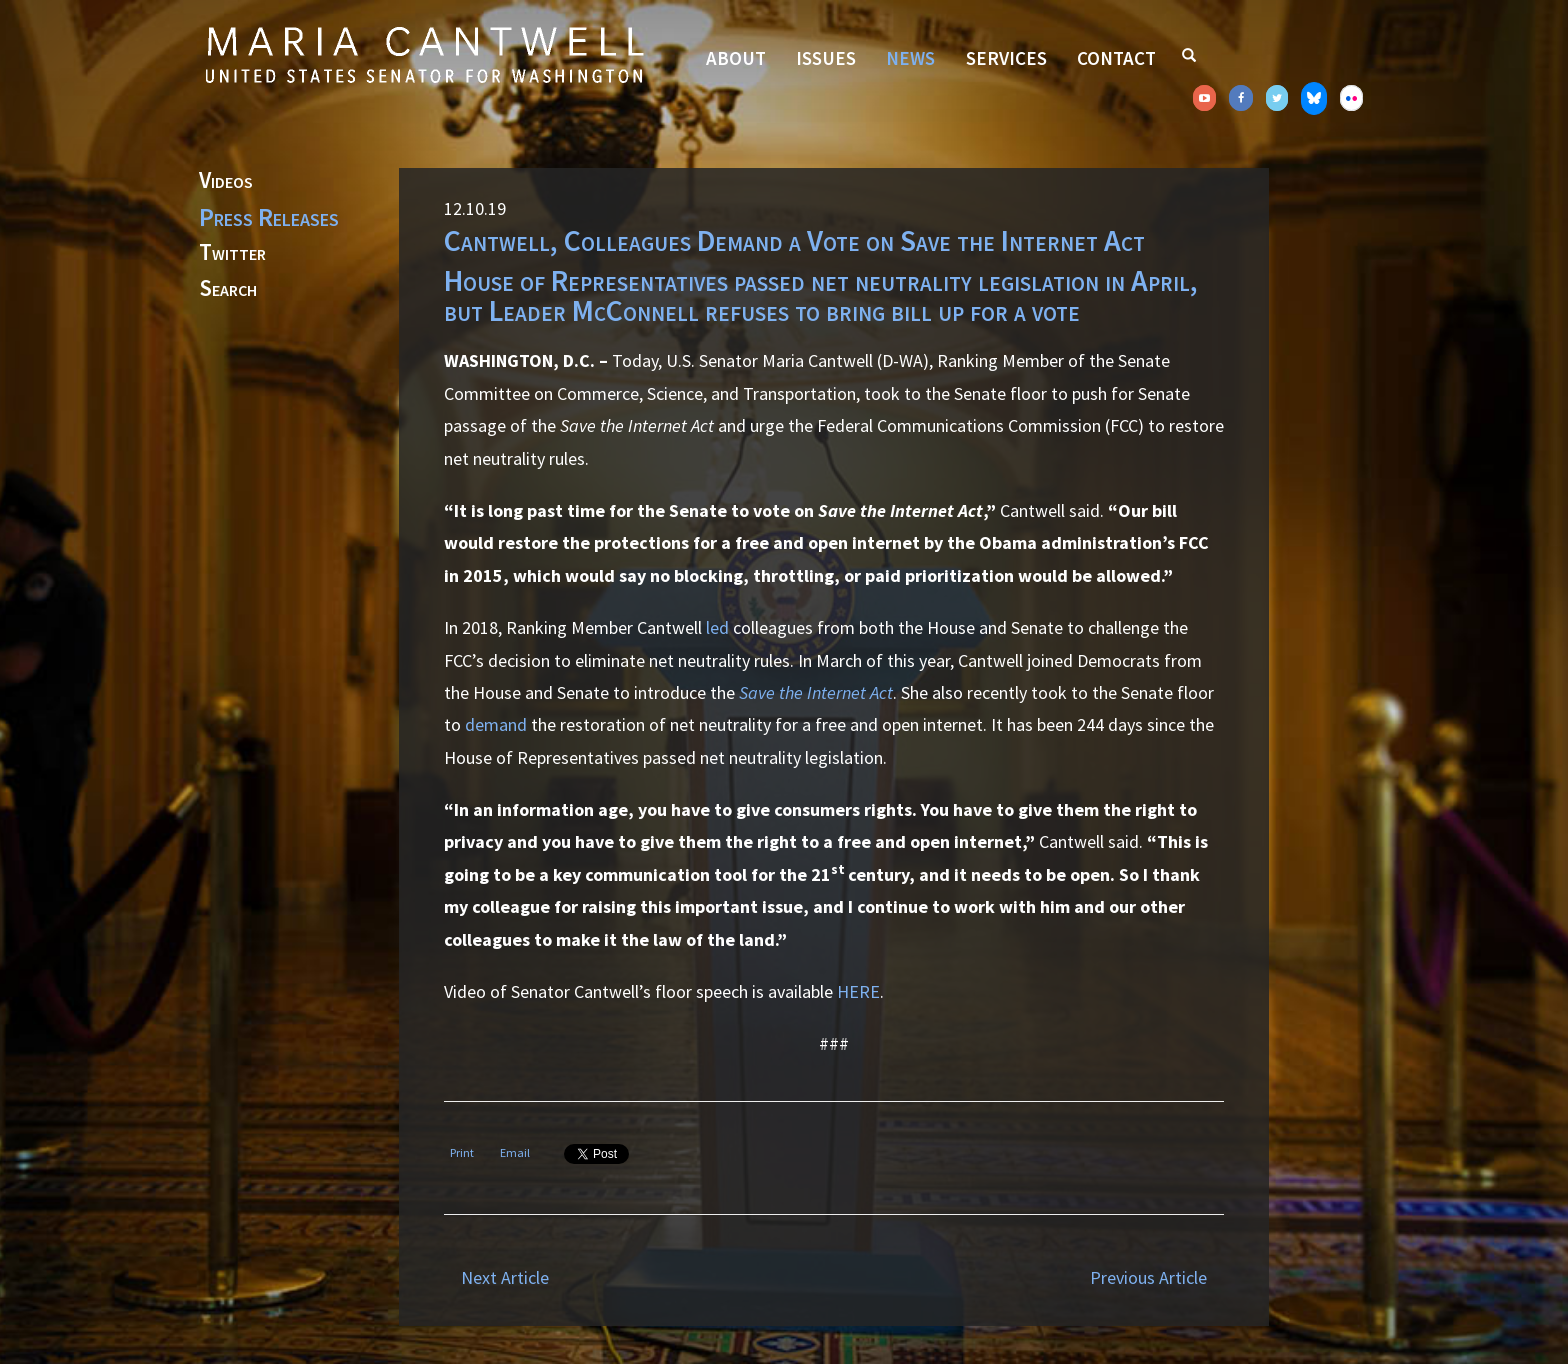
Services (1006, 58)
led (717, 627)
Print (462, 1152)
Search (228, 289)
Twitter (232, 253)
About (736, 58)
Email (515, 1152)
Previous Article (1148, 1277)
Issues (826, 58)
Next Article (505, 1277)
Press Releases (269, 217)
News (910, 58)
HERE (858, 991)
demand (496, 724)
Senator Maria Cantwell (424, 54)
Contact (1116, 58)
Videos (226, 181)
